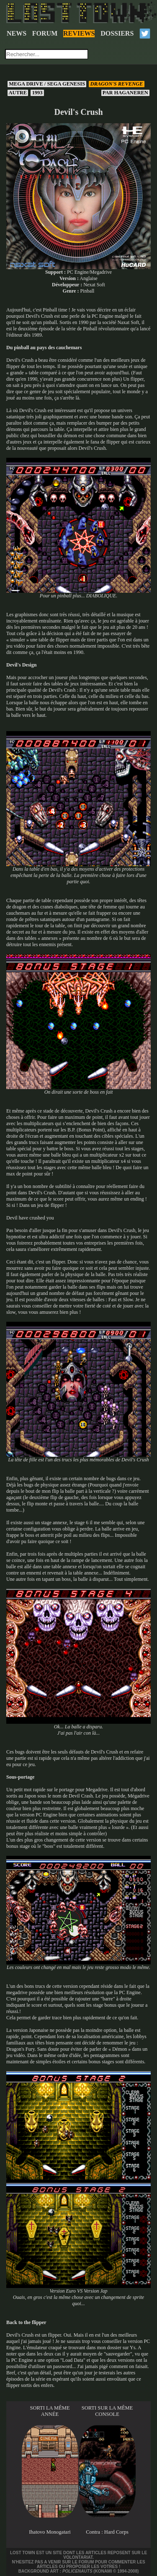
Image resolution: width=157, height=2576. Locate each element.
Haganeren (125, 93)
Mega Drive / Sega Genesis (47, 84)
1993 (37, 93)
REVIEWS (79, 33)
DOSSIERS (117, 33)
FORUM (44, 33)
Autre (18, 93)
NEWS (16, 33)
